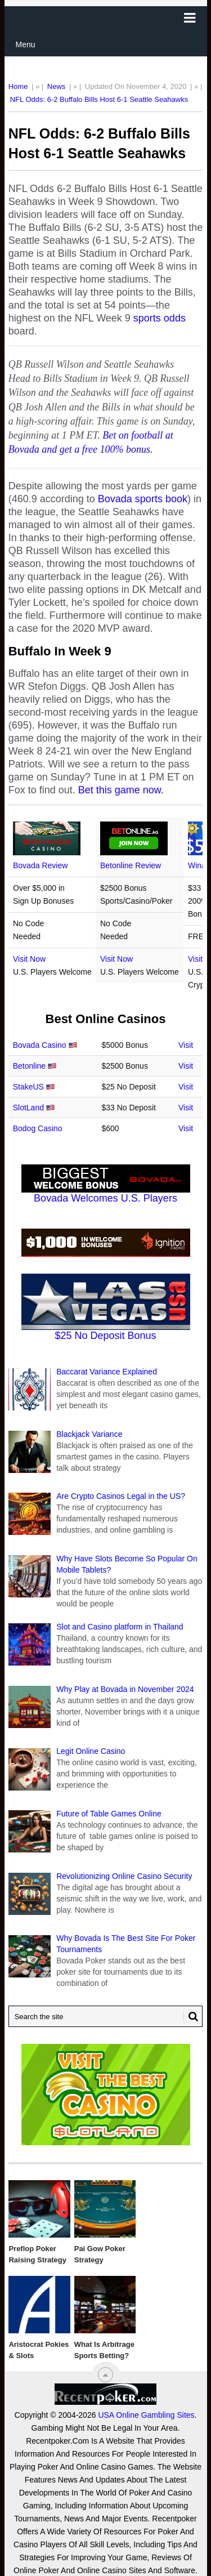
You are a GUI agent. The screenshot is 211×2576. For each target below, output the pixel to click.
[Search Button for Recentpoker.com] (190, 2016)
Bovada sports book (142, 499)
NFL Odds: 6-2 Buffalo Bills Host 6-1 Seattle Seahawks (99, 99)
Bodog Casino (37, 1128)
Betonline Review (130, 865)
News (56, 86)
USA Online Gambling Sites (146, 2414)
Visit (185, 1045)
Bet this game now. (121, 790)
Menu (25, 44)
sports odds (159, 318)
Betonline (29, 1065)
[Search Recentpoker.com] (105, 2016)
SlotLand (28, 1107)
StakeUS (28, 1086)
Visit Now (29, 958)
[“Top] (105, 2374)
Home (18, 86)
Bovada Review (40, 865)
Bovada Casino (39, 1045)
